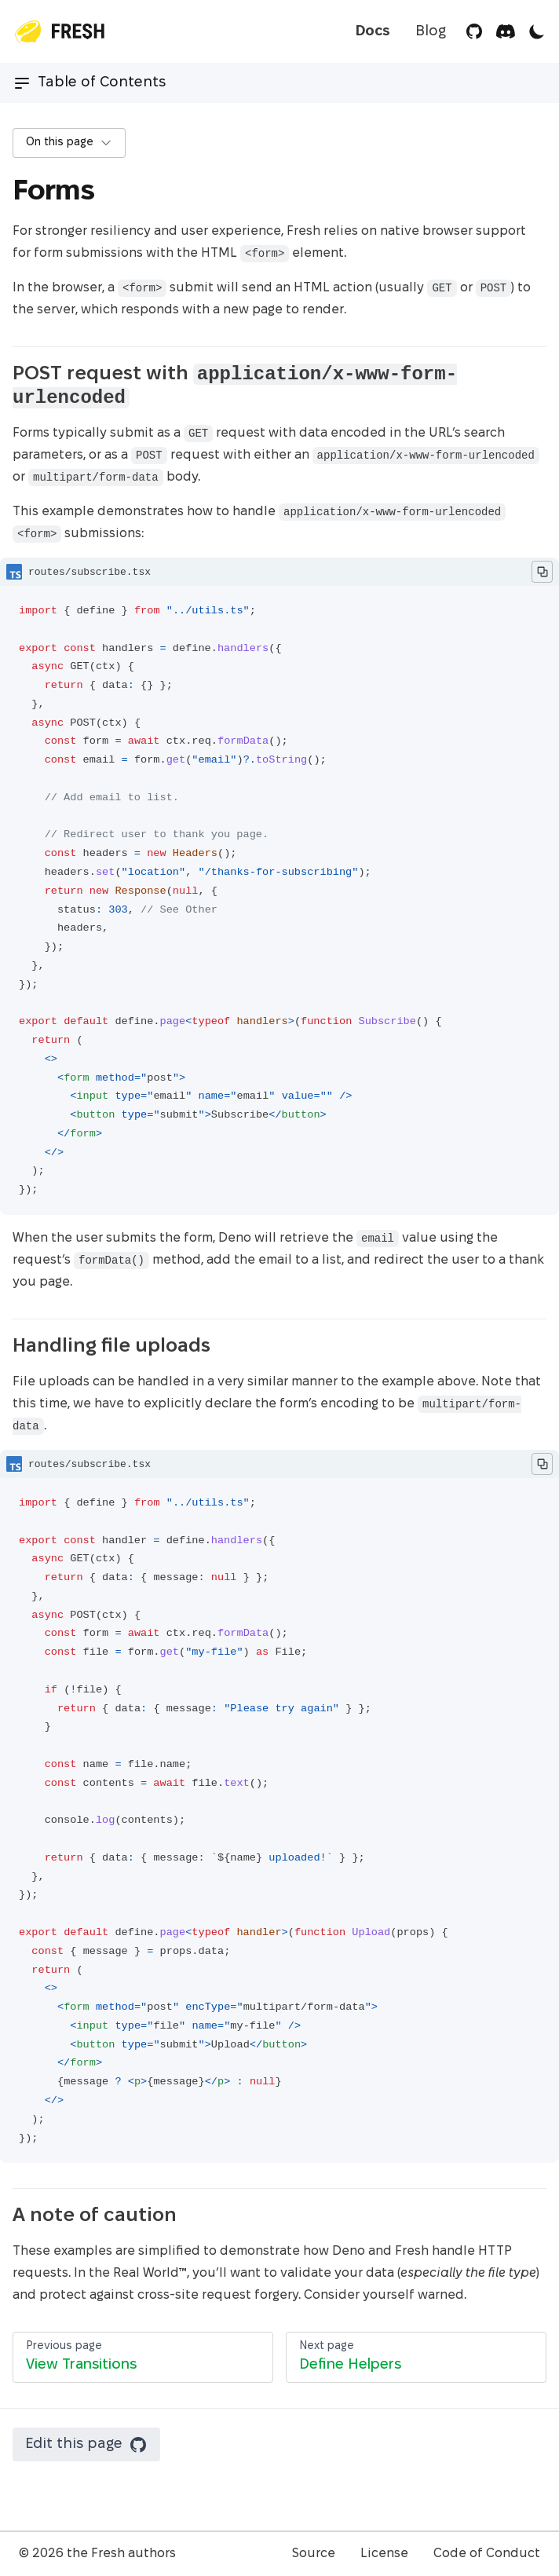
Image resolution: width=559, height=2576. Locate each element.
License (384, 2554)
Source (313, 2554)
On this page (69, 143)
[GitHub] (474, 31)
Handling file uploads (121, 1347)
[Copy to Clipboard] (542, 572)
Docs (373, 31)
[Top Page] (58, 31)
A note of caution (104, 2216)
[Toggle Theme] (537, 31)
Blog (430, 31)
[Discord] (505, 31)
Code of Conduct (486, 2554)
